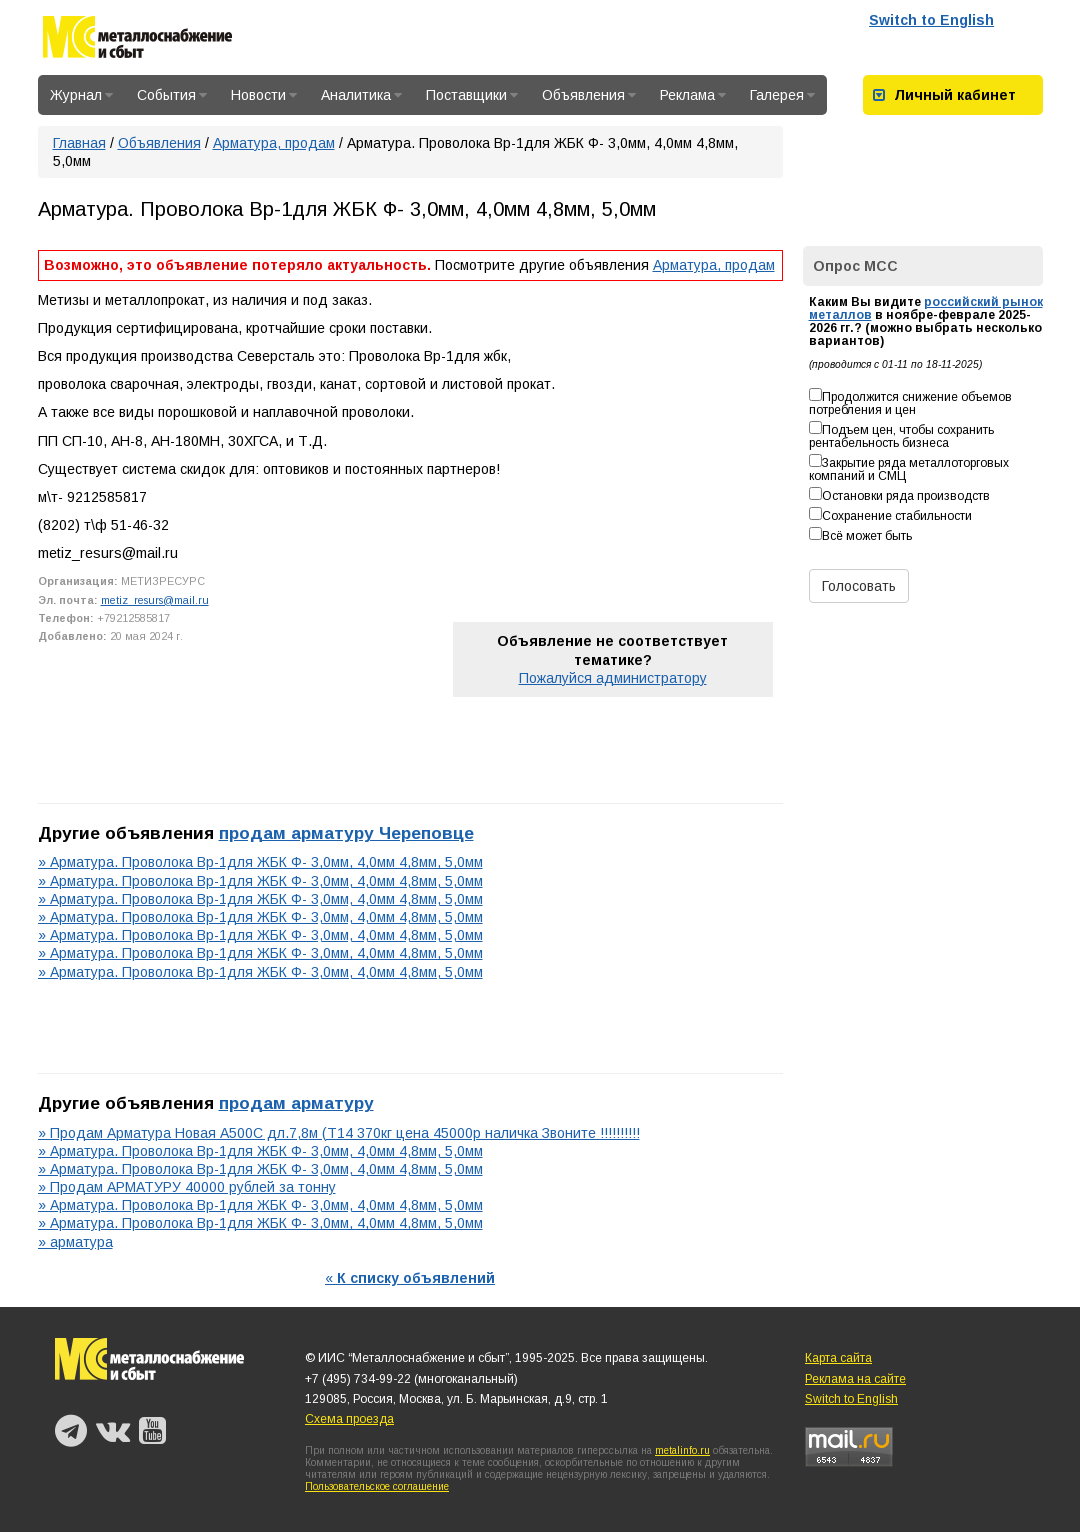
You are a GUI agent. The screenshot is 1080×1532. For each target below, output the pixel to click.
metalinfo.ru (682, 1450)
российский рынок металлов (926, 308)
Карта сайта (838, 1358)
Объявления (589, 95)
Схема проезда (349, 1419)
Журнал (81, 95)
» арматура (75, 1242)
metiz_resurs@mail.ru (155, 600)
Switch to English (931, 20)
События (172, 95)
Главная (79, 143)
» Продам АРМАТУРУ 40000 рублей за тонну (187, 1187)
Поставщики (472, 95)
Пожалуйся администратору (613, 678)
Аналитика (361, 95)
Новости (264, 95)
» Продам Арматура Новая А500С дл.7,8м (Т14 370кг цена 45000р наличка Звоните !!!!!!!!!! (339, 1133)
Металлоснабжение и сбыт (137, 40)
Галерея (782, 95)
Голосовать (859, 586)
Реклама (693, 95)
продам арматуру (296, 1103)
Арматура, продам (274, 143)
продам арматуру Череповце (346, 833)
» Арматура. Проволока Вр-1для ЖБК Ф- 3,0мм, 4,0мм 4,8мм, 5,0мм (260, 862)
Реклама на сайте (855, 1379)
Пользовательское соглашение (377, 1486)
